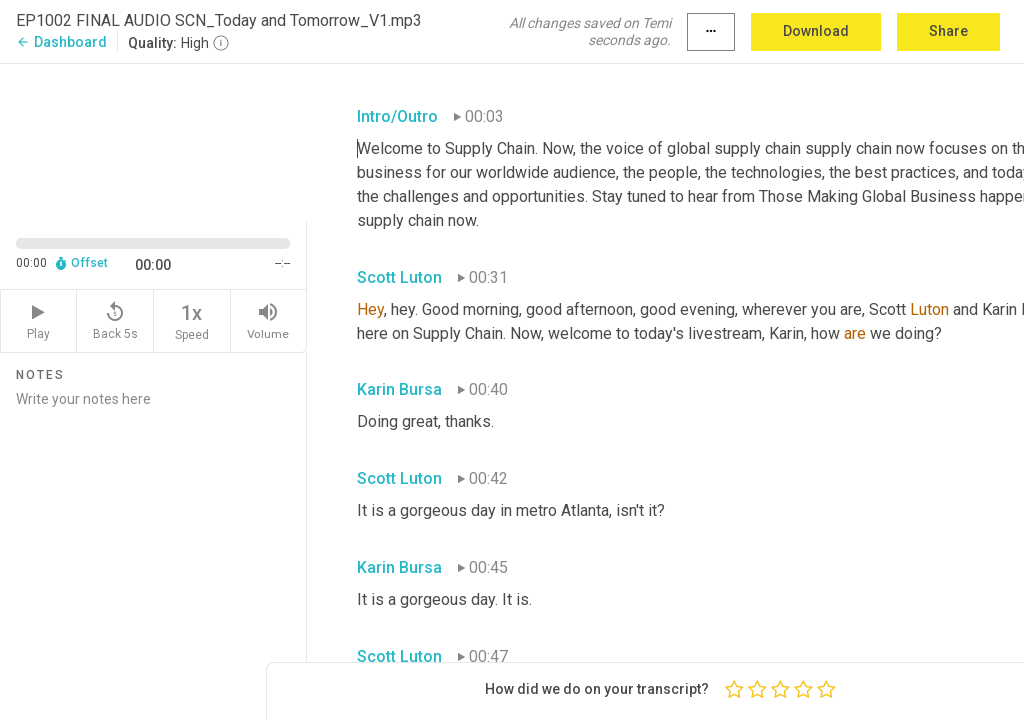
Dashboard (61, 42)
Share (948, 31)
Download (816, 31)
